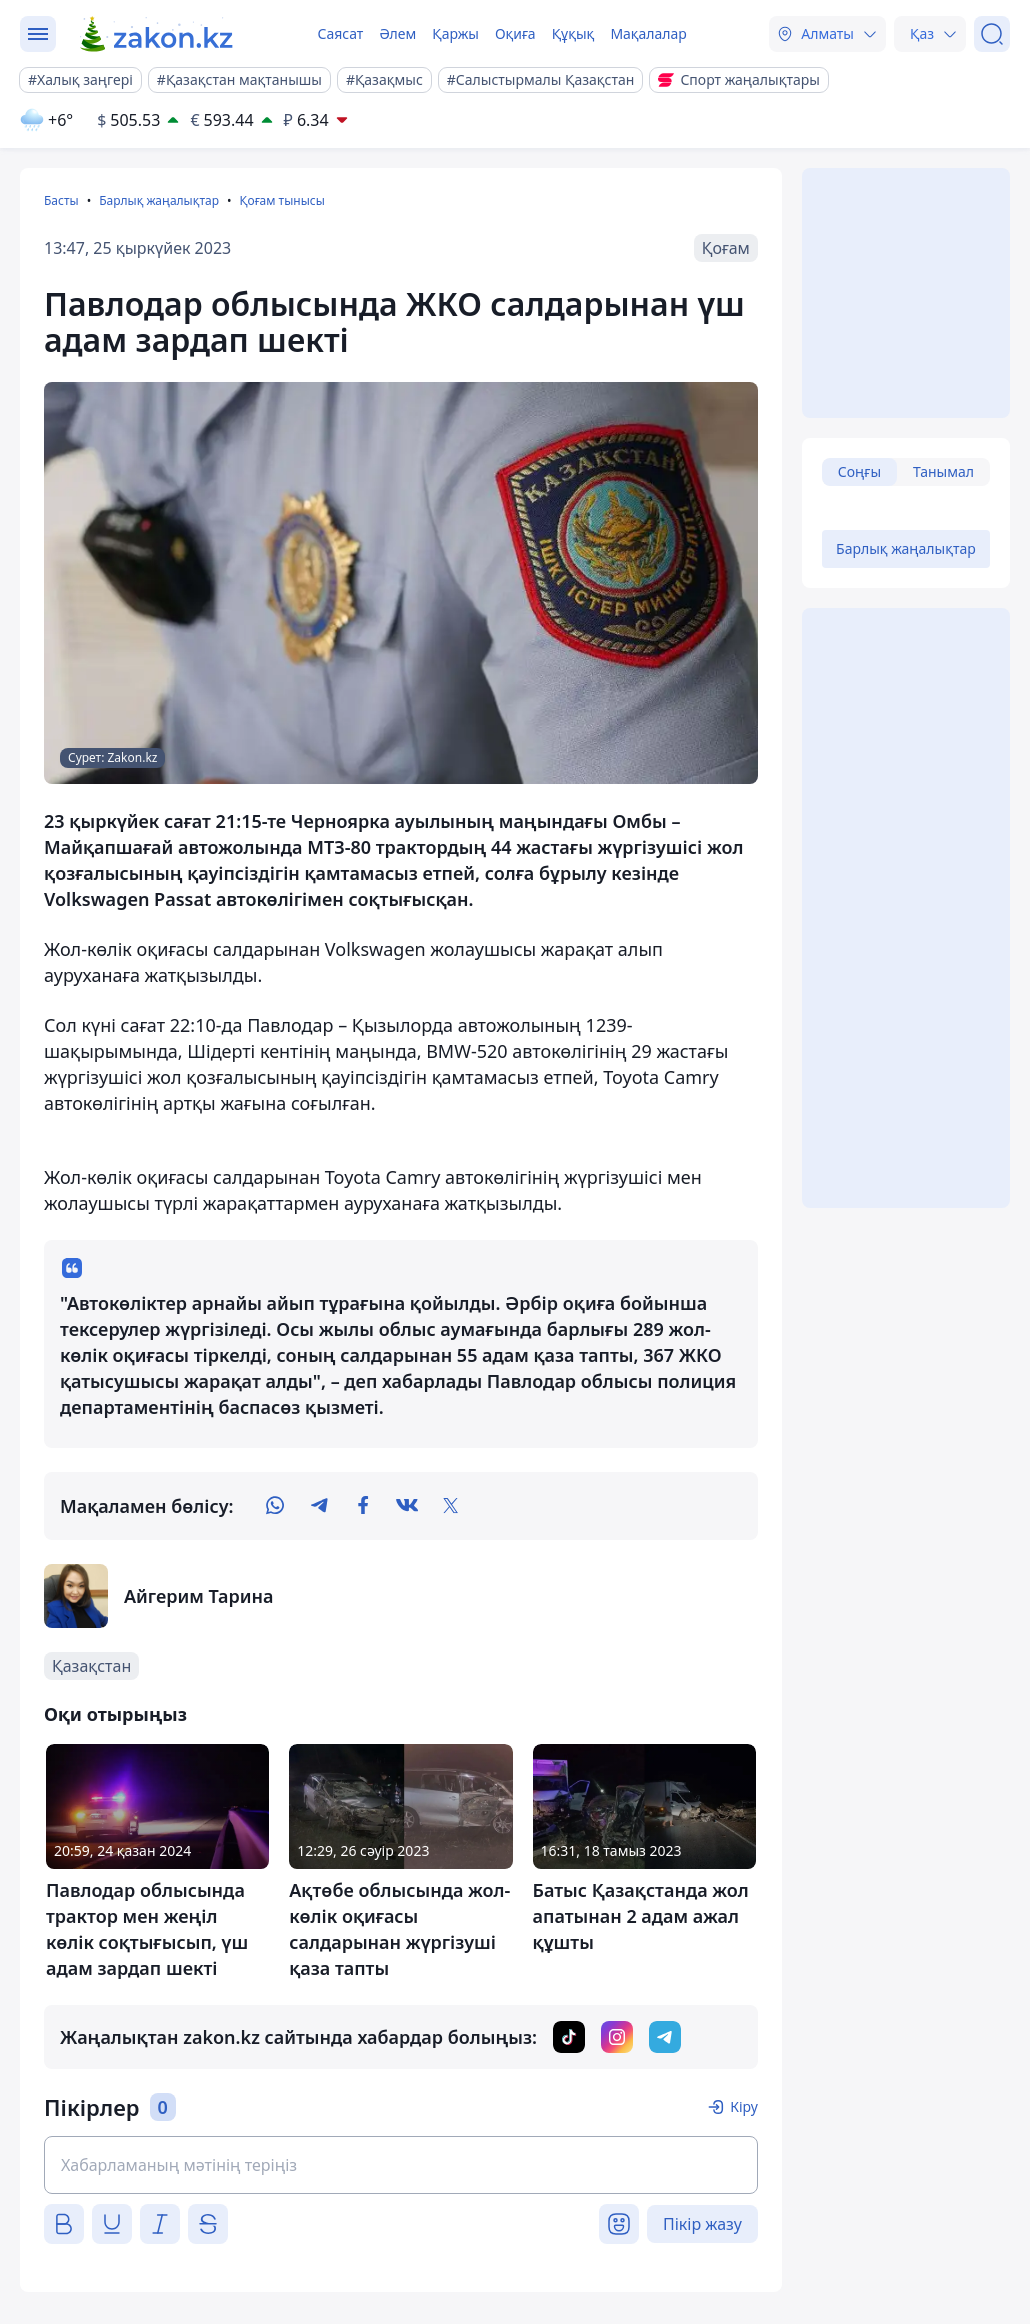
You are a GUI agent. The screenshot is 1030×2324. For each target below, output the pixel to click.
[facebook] (363, 1506)
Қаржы (455, 33)
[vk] (407, 1506)
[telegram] (319, 1506)
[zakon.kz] (157, 34)
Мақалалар (648, 33)
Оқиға (515, 33)
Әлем (397, 33)
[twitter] (451, 1506)
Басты (61, 200)
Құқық (573, 33)
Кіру (744, 2106)
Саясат (340, 33)
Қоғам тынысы (281, 200)
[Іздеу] (992, 34)
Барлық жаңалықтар (159, 200)
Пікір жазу (702, 2224)
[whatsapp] (275, 1506)
